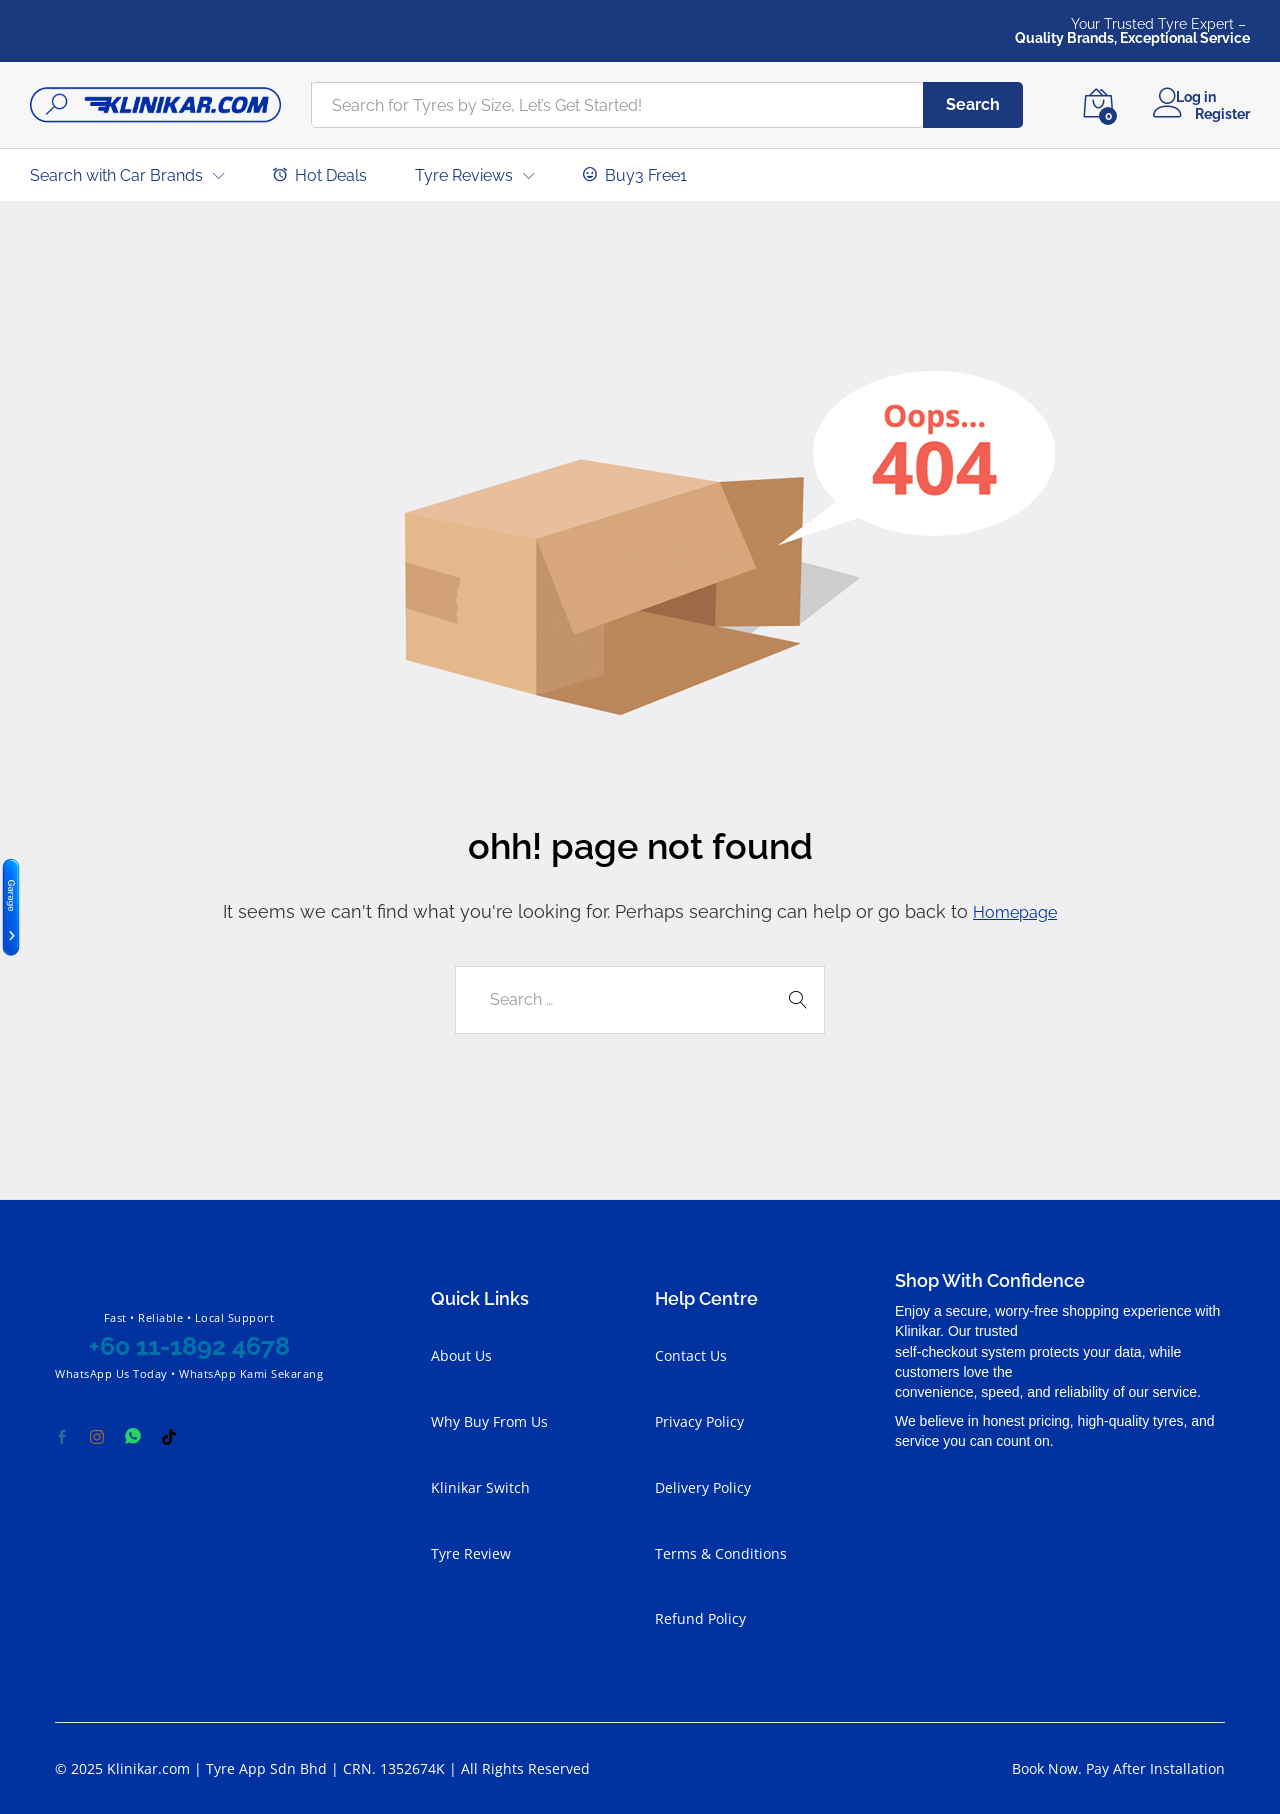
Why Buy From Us (489, 1421)
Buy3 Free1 (635, 175)
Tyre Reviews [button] (464, 176)
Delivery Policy (703, 1486)
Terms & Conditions (721, 1552)
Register (1222, 113)
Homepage (1015, 911)
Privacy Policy (699, 1421)
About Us (461, 1355)
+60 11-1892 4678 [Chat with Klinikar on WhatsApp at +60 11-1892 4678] (189, 1346)
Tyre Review (471, 1552)
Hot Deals (320, 175)
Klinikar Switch (480, 1486)
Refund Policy (700, 1618)
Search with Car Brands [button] (116, 176)
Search (973, 104)
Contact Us (691, 1355)
